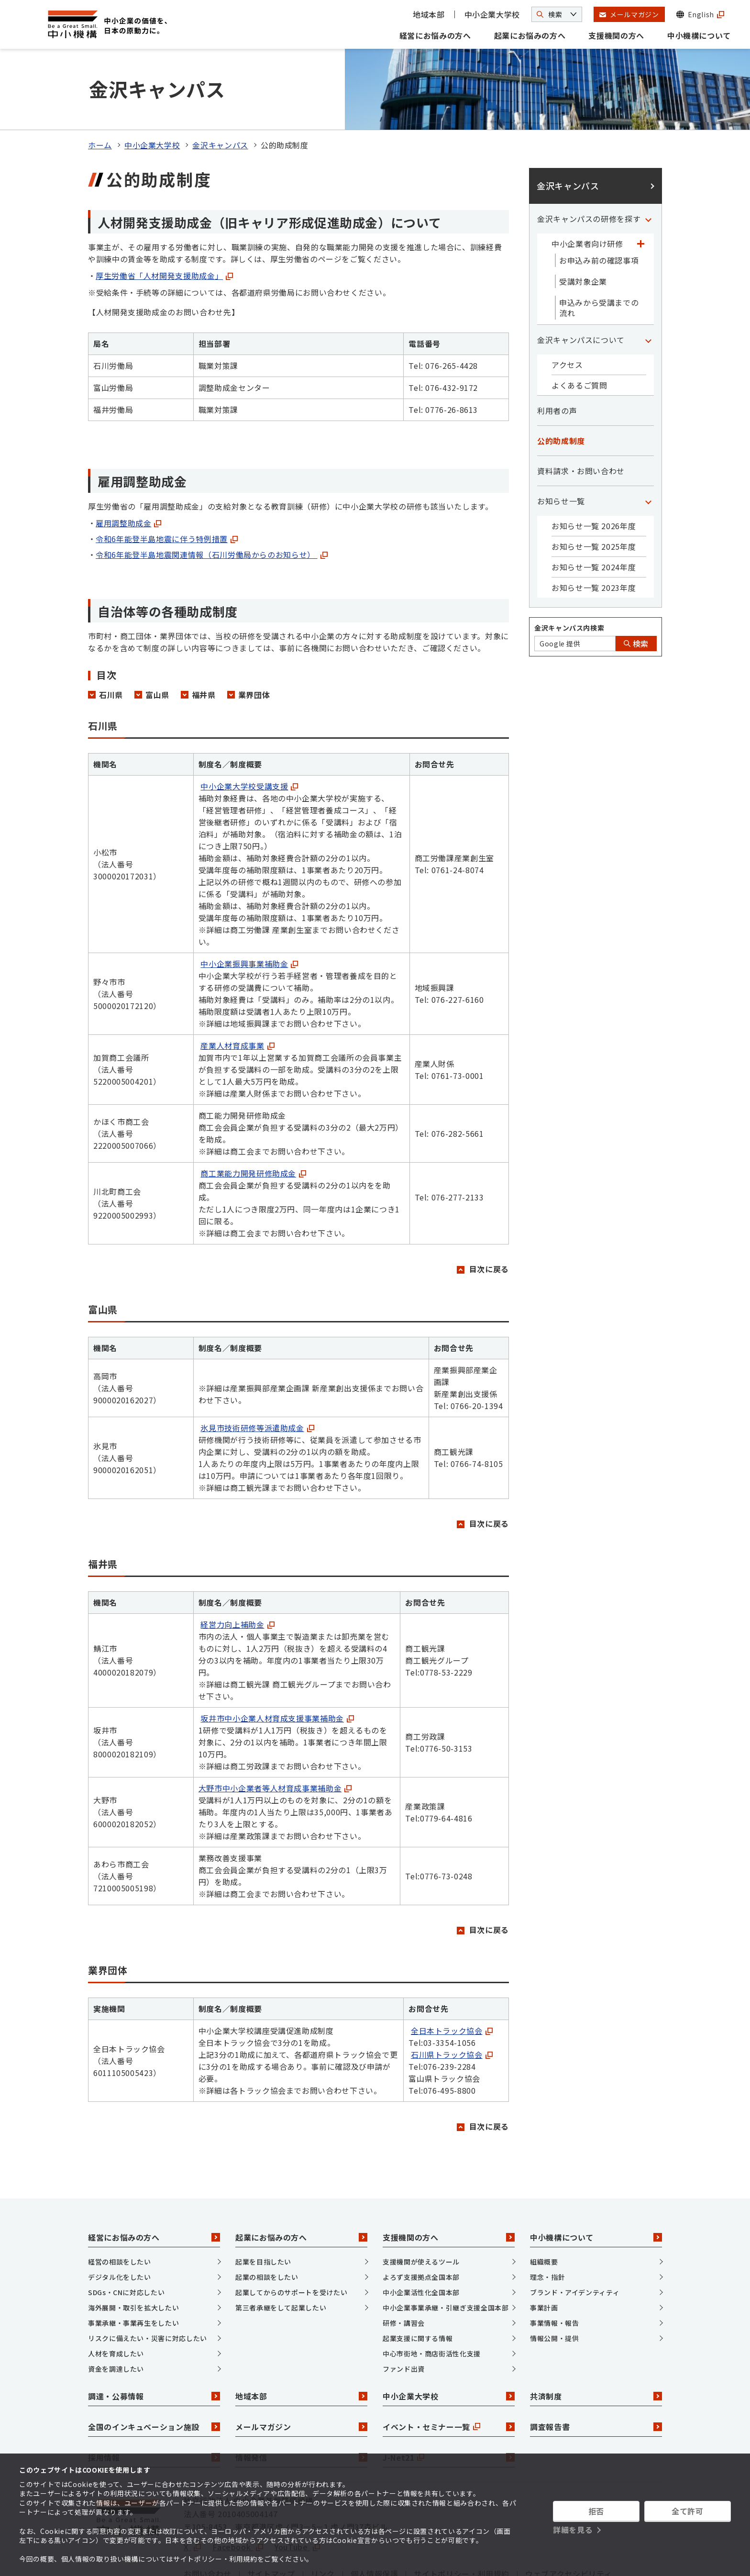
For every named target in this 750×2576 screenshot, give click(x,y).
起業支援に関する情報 (417, 2283)
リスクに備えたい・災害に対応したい (147, 2283)
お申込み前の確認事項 (599, 206)
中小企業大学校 (492, 14)
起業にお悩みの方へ (530, 35)
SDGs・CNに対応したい (126, 2238)
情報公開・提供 (554, 2283)
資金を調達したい (116, 2314)
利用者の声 (557, 356)
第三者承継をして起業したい (280, 2253)
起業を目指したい (263, 2207)
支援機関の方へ (616, 35)
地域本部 (429, 14)
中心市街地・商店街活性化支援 (432, 2299)
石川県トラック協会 (452, 2000)
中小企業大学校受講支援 (249, 731)
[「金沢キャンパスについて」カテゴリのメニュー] (648, 285)
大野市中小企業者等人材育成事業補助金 (275, 1733)
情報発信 (301, 2403)
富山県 (157, 640)
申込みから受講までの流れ (599, 254)
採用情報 (154, 2403)
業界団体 (254, 640)
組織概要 (544, 2207)
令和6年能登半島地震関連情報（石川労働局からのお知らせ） (212, 500)
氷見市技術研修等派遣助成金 (257, 1373)
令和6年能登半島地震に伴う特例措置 (167, 484)
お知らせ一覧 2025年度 (593, 492)
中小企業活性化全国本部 (421, 2238)
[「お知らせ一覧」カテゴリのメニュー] (648, 447)
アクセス (567, 310)
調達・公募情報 (154, 2341)
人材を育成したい (116, 2299)
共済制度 (596, 2341)
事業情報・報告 (554, 2268)
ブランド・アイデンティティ (574, 2238)
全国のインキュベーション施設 (154, 2372)
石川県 (111, 640)
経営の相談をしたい (119, 2207)
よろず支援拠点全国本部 (421, 2222)
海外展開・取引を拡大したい (133, 2253)
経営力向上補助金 (237, 1570)
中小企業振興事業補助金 (249, 909)
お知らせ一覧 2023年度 (593, 533)
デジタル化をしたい (119, 2222)
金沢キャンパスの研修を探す (588, 164)
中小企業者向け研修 (587, 189)
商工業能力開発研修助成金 (253, 1118)
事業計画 (544, 2253)
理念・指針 (547, 2222)
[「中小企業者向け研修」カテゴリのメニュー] (640, 189)
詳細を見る (573, 2529)
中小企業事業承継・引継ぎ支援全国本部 (446, 2253)
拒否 (596, 2511)
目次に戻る (489, 1214)
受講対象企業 (583, 227)
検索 (636, 589)
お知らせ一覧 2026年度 (593, 471)
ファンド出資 (404, 2314)
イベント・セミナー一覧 (449, 2372)
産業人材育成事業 (237, 991)
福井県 (204, 640)
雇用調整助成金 (128, 468)
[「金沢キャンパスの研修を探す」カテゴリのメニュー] (648, 164)
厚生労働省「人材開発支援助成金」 (164, 221)
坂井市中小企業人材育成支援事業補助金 (277, 1663)
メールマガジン (301, 2372)
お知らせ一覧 (561, 447)
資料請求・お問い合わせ (581, 416)
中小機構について (699, 35)
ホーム (100, 91)
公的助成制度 (561, 386)
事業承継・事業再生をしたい (133, 2268)
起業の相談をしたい (266, 2222)
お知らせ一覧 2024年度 (593, 513)
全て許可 (688, 2511)
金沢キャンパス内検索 (569, 573)
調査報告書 (596, 2372)
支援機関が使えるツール (421, 2207)
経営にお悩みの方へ (435, 35)
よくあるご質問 (579, 331)
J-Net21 (449, 2403)
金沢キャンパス (220, 91)
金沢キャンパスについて (581, 285)
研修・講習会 (404, 2268)
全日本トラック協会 (452, 1976)
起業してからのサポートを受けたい (291, 2238)
